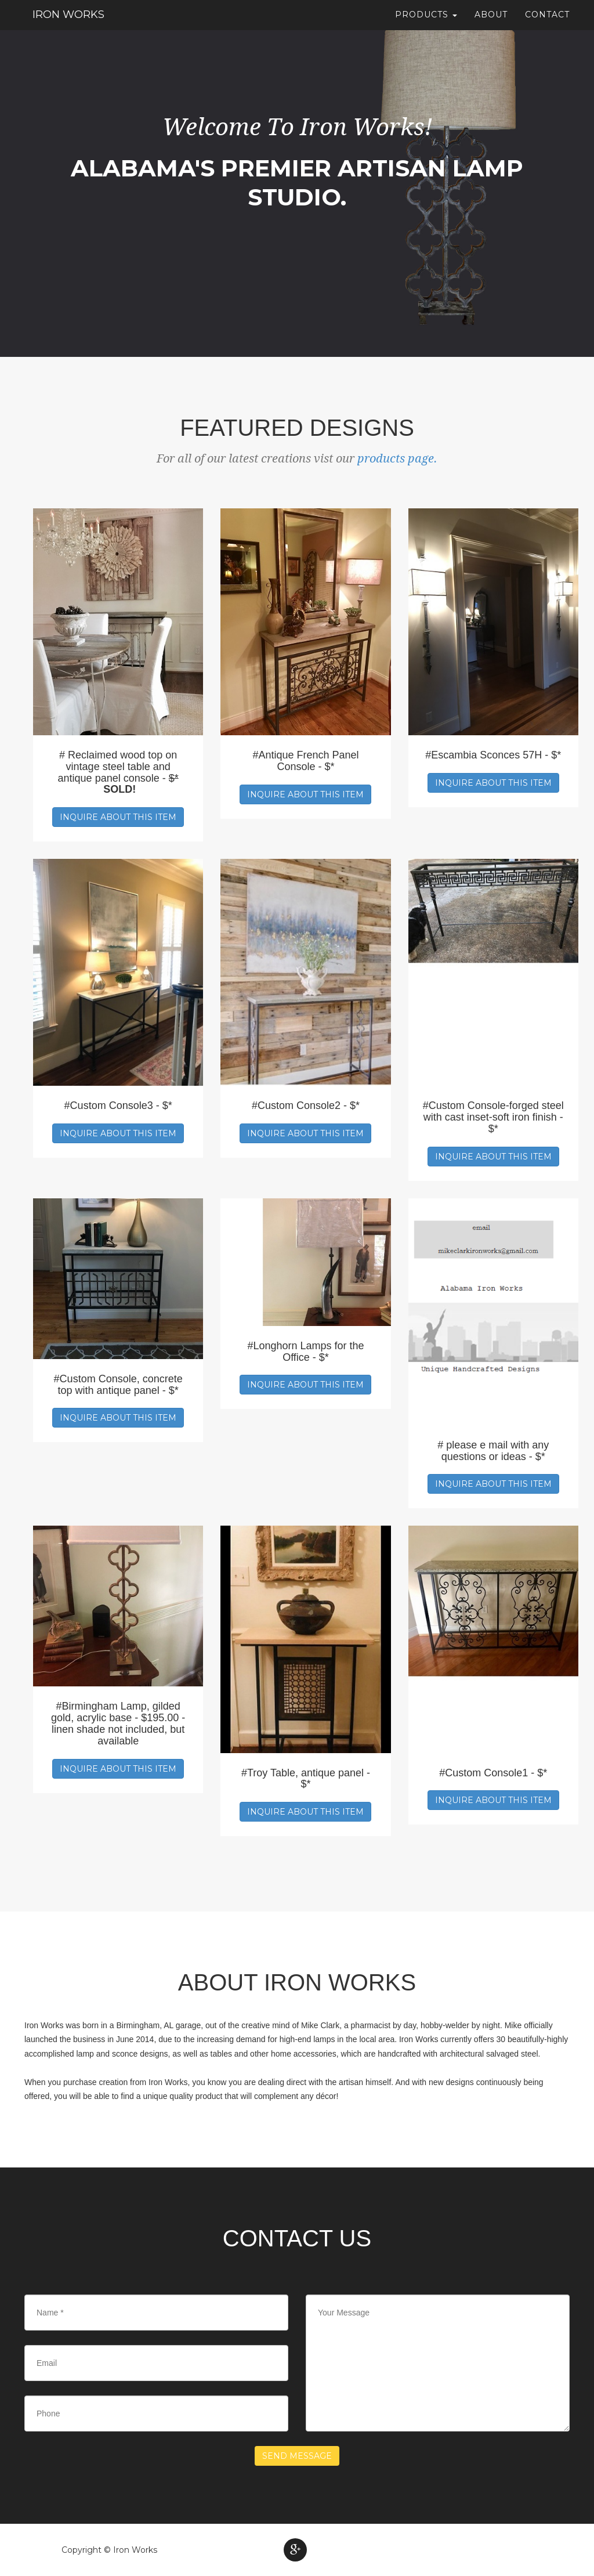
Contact (547, 20)
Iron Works (66, 20)
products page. (397, 458)
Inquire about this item (118, 817)
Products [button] (426, 20)
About (491, 20)
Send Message (297, 2456)
